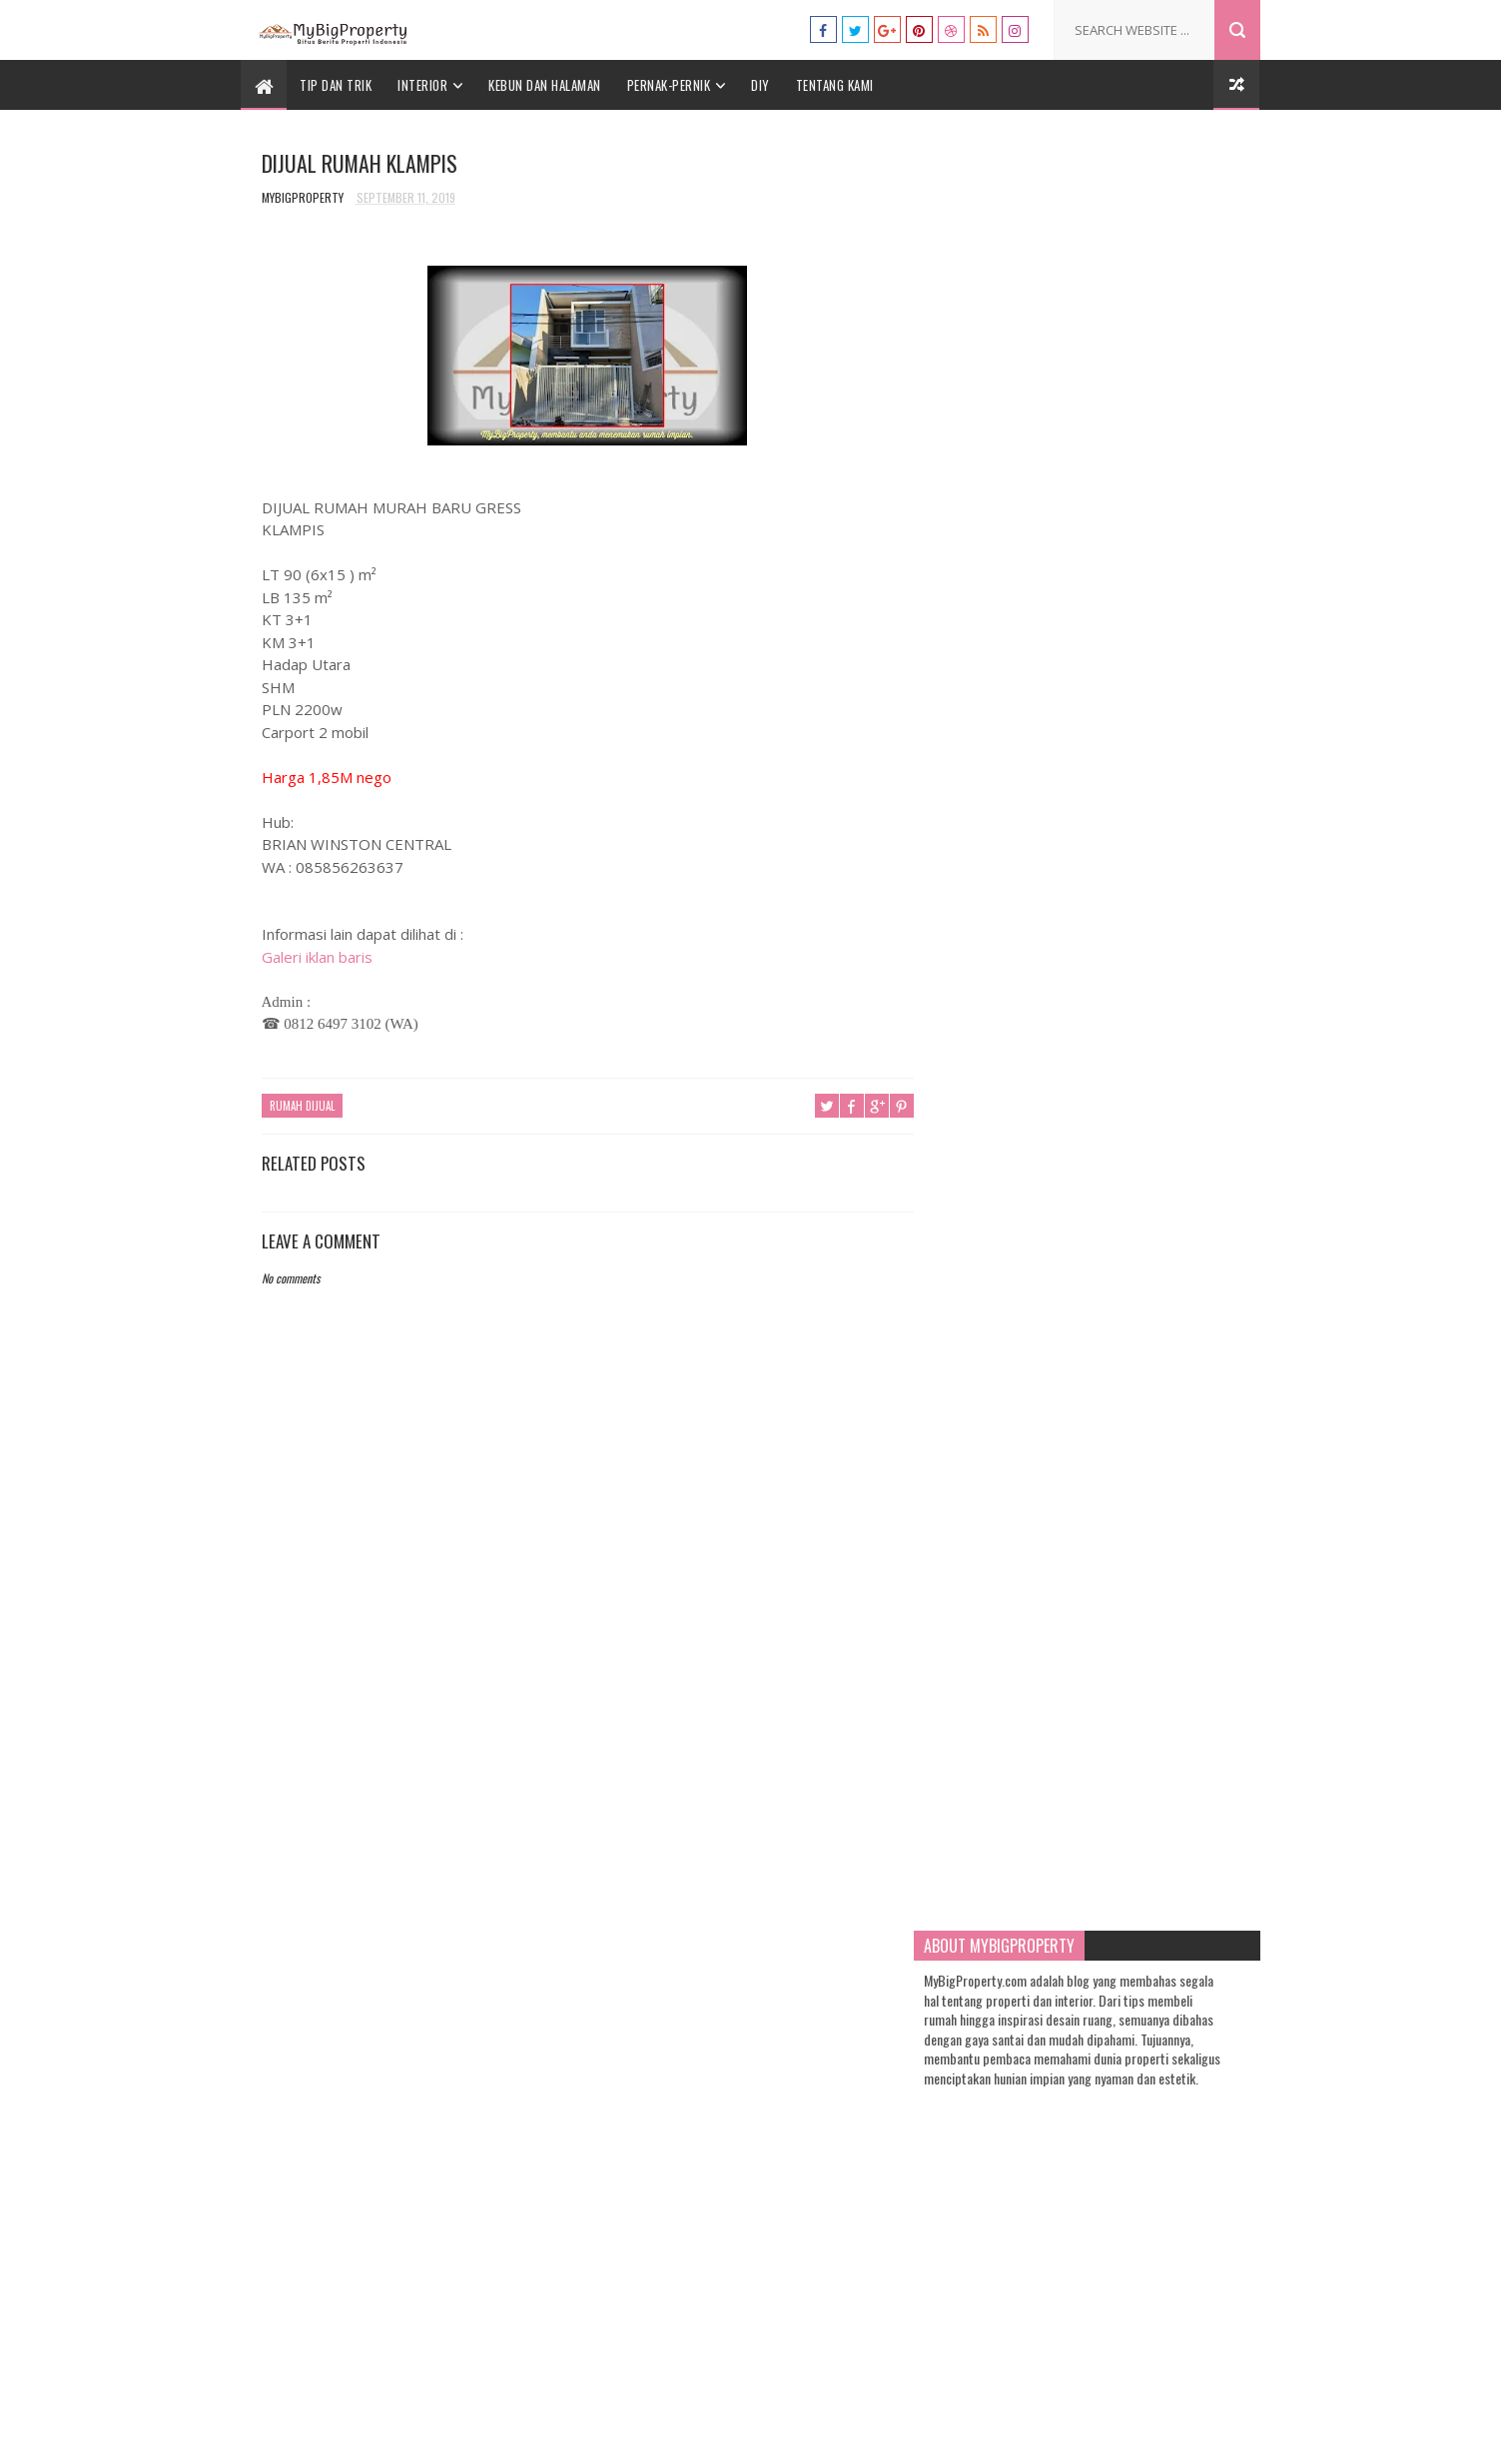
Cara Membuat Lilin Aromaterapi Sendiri (1143, 1102)
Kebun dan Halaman (545, 85)
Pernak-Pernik (669, 85)
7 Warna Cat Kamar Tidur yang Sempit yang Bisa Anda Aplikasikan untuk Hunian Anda (1149, 1282)
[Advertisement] (581, 1762)
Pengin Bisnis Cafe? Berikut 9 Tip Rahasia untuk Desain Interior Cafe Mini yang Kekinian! (1151, 1540)
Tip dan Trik (337, 85)
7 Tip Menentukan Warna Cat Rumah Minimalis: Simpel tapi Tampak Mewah (1152, 1368)
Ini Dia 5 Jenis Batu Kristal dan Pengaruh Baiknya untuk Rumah (1142, 1617)
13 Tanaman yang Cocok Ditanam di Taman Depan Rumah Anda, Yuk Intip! (1153, 1703)
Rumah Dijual (302, 1107)
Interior (423, 85)
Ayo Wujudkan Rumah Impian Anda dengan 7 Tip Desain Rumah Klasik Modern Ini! (1146, 1798)
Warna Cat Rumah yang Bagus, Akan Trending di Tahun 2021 (1152, 1016)
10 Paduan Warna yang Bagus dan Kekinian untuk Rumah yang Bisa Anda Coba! (1145, 1197)
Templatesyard (692, 2438)
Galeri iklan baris (317, 957)
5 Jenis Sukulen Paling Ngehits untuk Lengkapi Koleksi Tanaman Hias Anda (1143, 1454)
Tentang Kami (835, 85)
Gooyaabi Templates (911, 2438)
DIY (761, 85)
